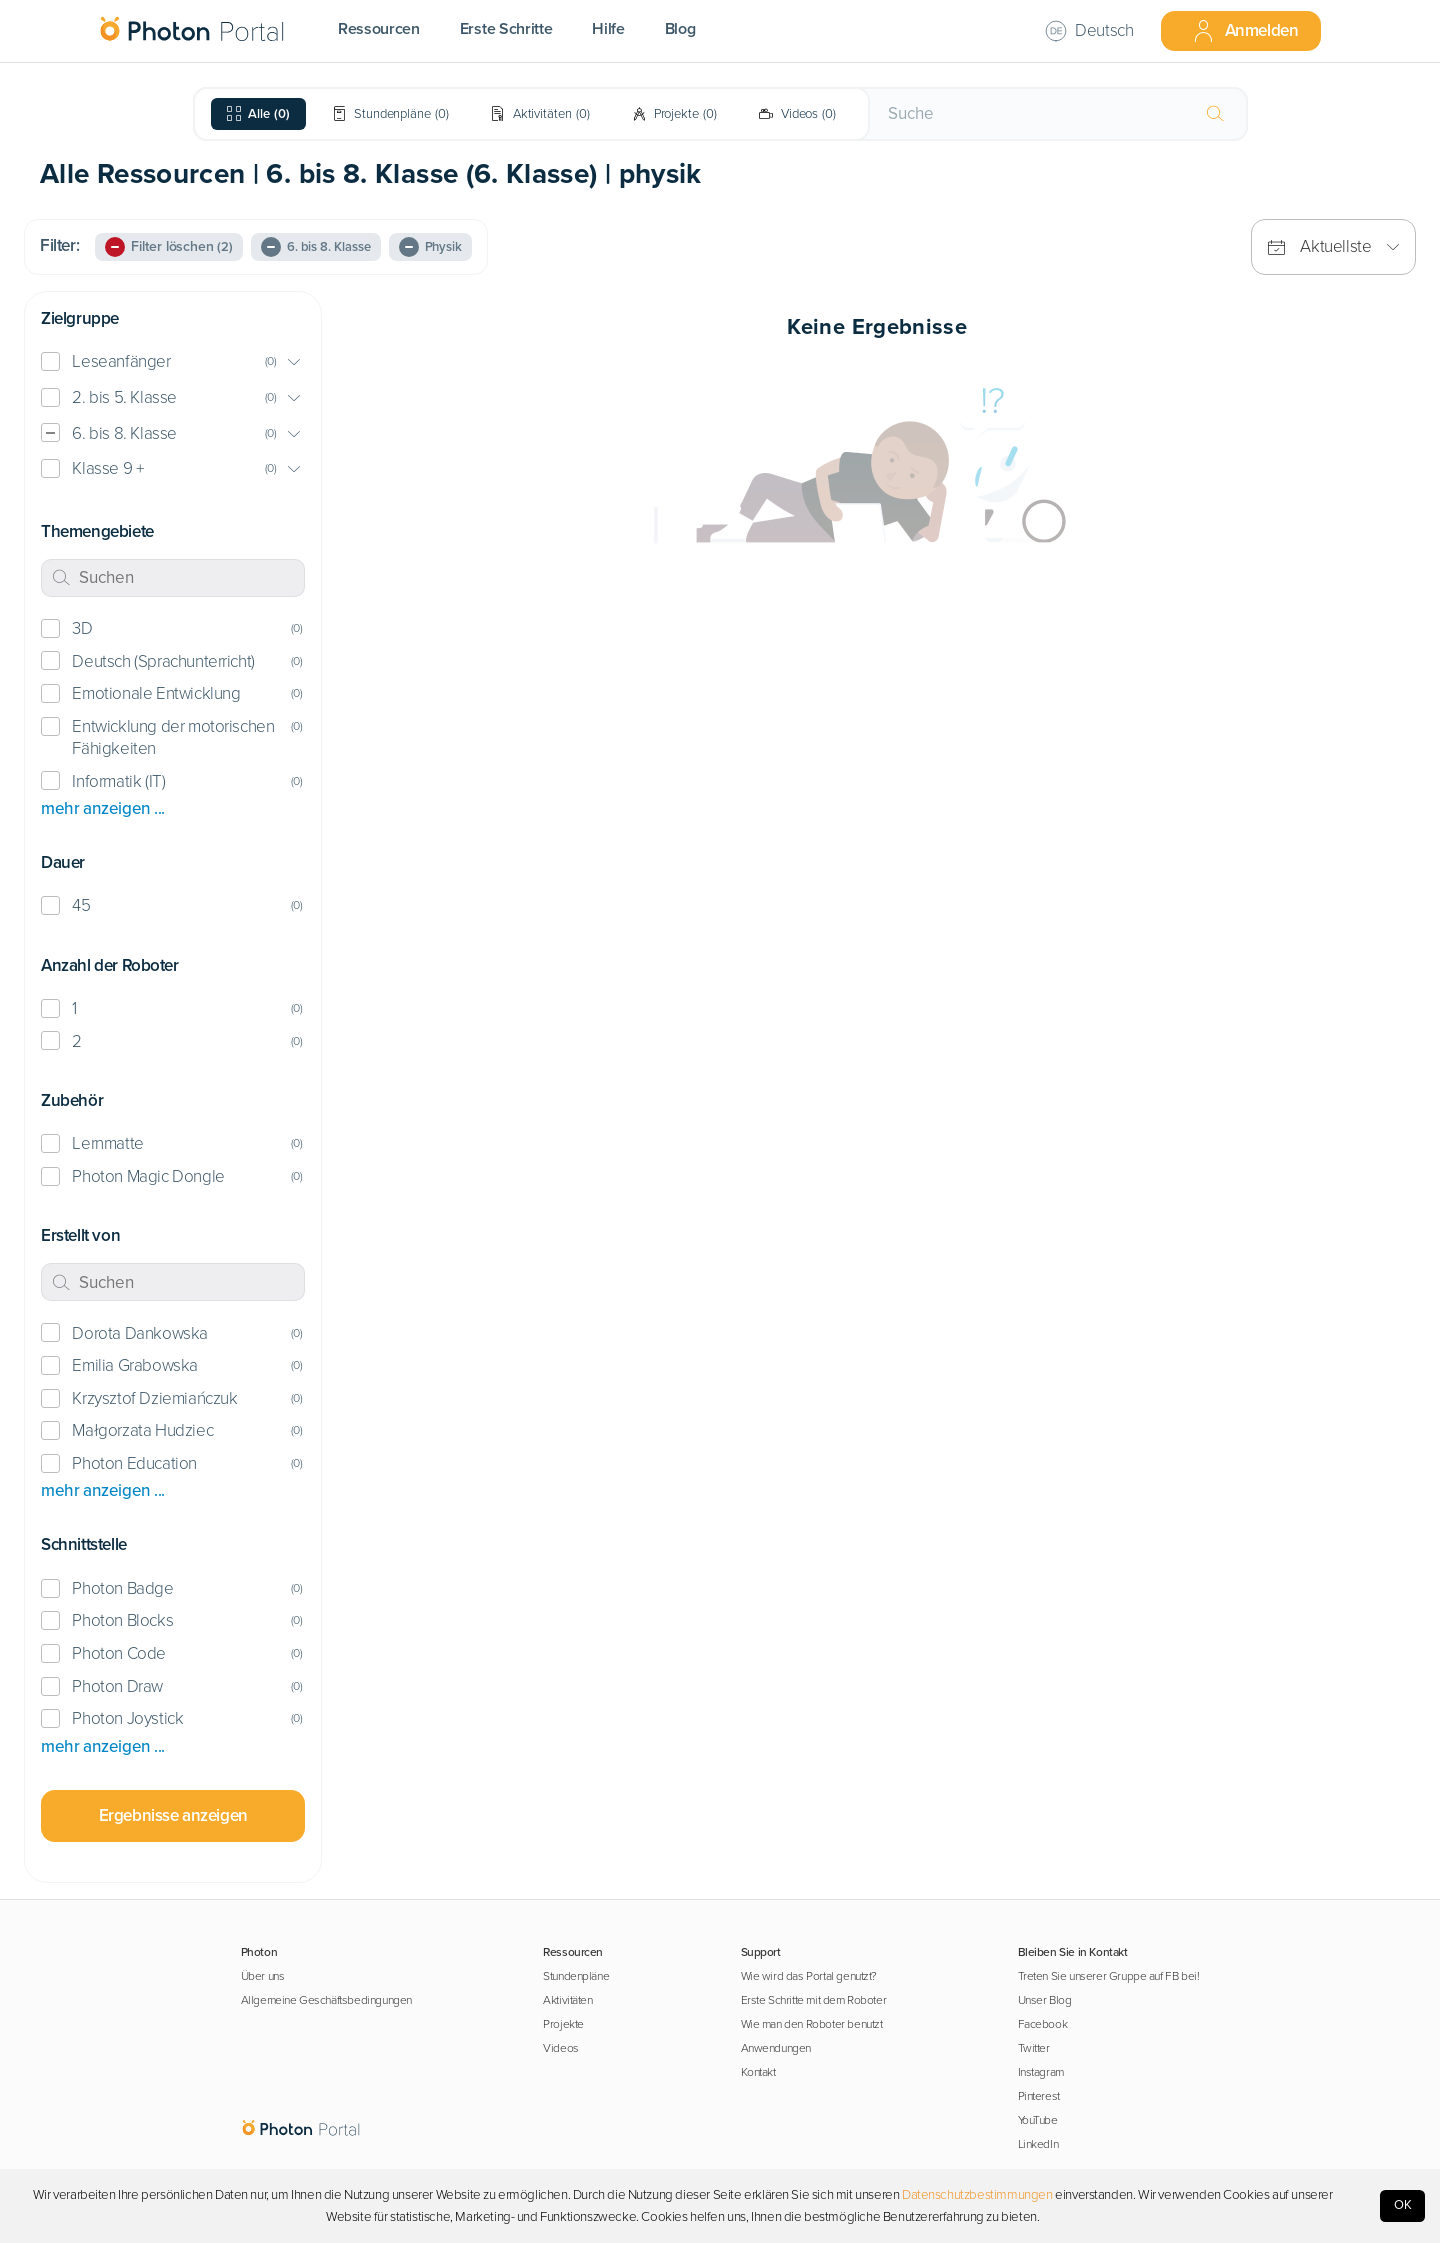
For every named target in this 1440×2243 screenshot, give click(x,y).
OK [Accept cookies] (1403, 2205)
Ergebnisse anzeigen (173, 1815)
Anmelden (1245, 31)
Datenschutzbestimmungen (977, 2195)
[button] (173, 362)
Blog (680, 29)
